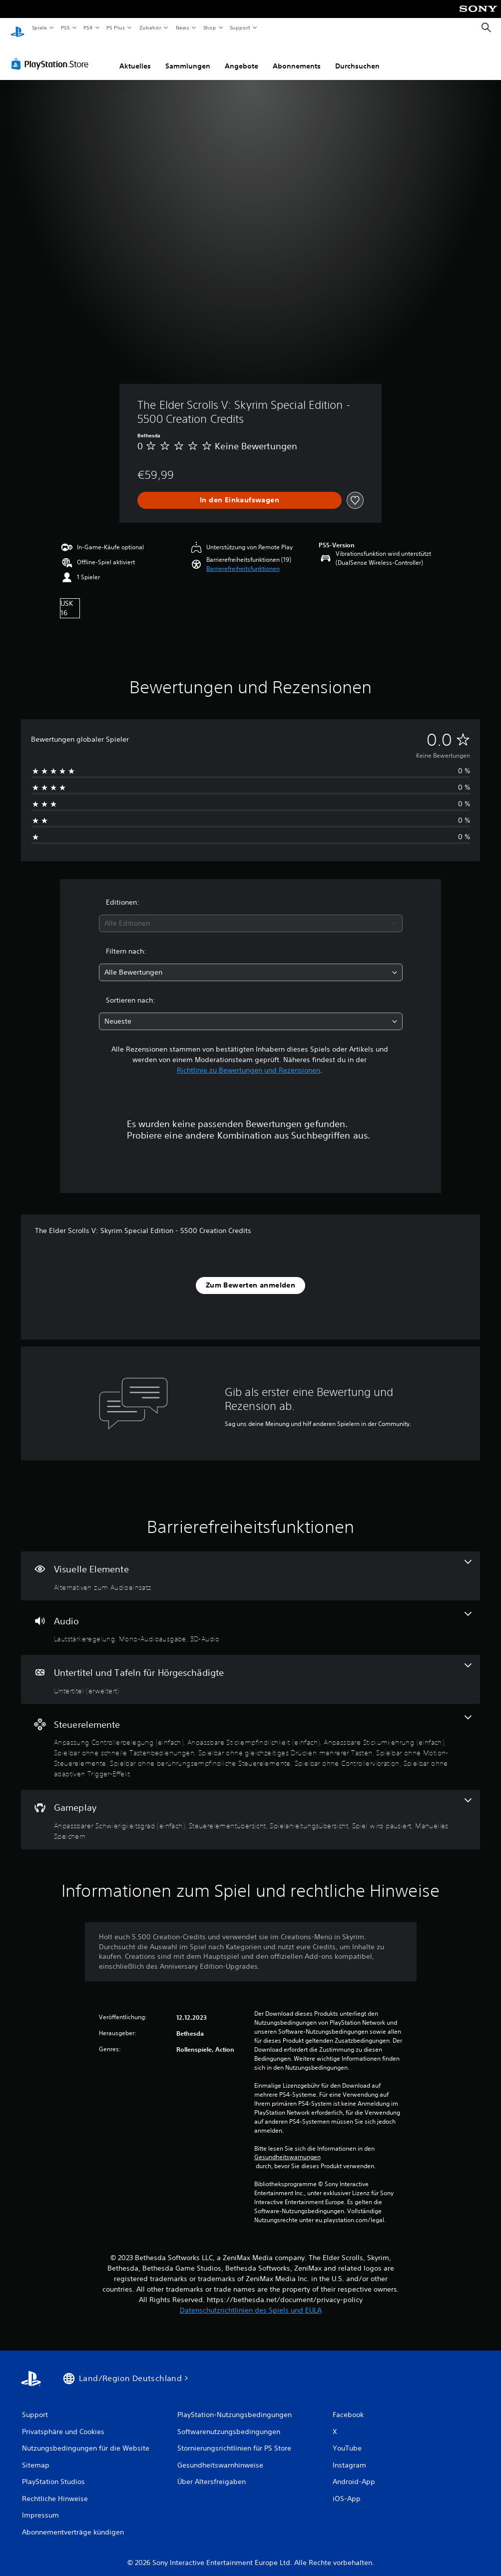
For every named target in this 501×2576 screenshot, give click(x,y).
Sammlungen (187, 56)
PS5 (65, 27)
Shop (209, 27)
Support (240, 27)
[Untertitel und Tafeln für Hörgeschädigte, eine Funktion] (250, 1669)
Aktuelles (135, 56)
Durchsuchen (357, 56)
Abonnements (297, 56)
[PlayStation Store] (52, 54)
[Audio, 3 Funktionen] (250, 1618)
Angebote (241, 56)
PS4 (88, 27)
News (182, 27)
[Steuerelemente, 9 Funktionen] (250, 1737)
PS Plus (115, 27)
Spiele (39, 27)
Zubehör (150, 27)
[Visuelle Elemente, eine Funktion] (250, 1566)
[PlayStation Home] (17, 28)
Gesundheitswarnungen (287, 2148)
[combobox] (251, 914)
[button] (243, 559)
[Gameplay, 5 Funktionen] (250, 1810)
